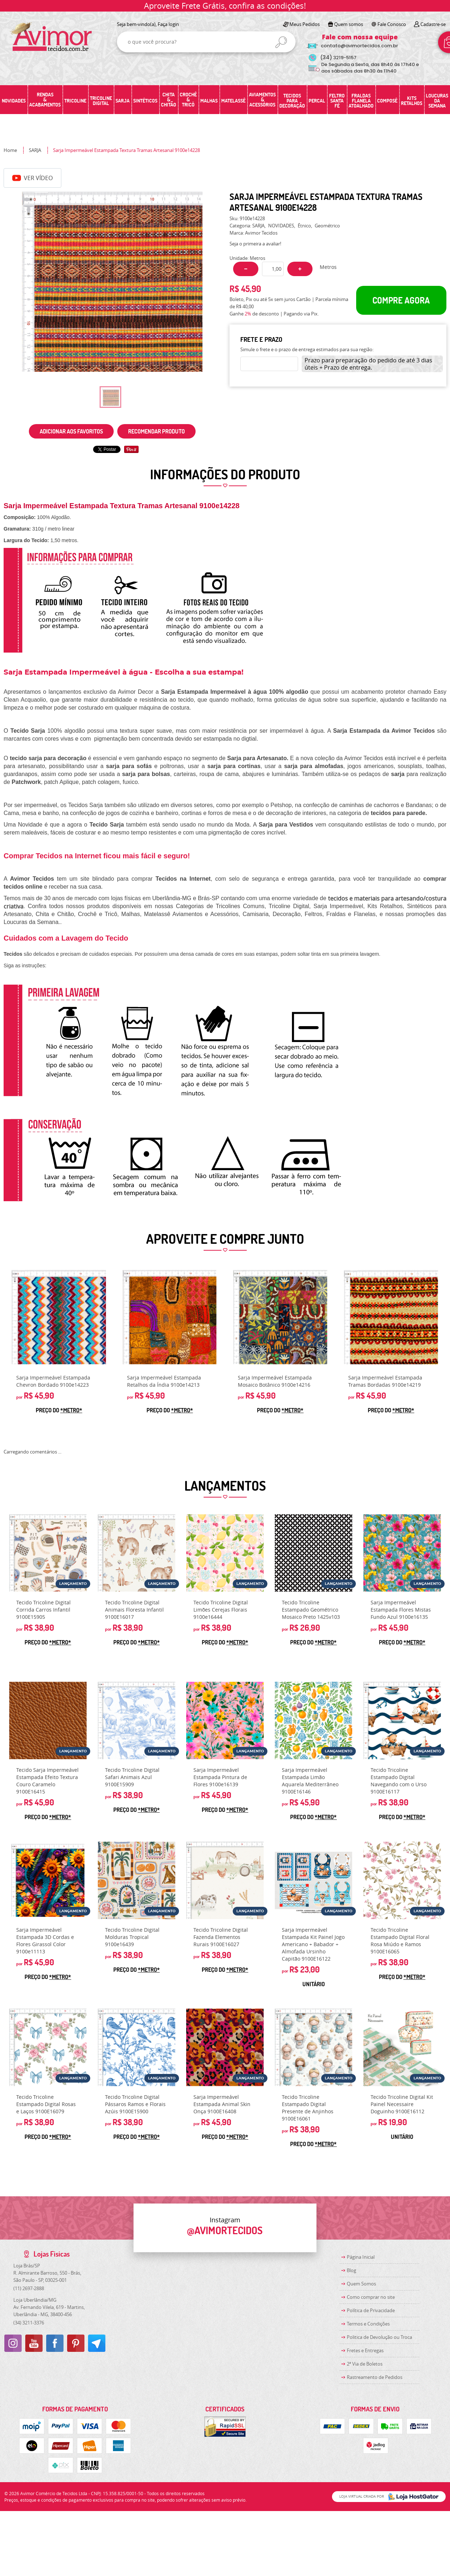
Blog (351, 2270)
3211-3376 (28, 2322)
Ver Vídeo (32, 178)
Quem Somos (361, 2283)
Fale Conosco (391, 24)
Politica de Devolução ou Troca (379, 2337)
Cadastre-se (433, 24)
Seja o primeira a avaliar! (255, 243)
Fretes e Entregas (365, 2350)
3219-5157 (338, 57)
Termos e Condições (368, 2323)
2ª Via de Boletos (365, 2364)
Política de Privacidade (371, 2310)
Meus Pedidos (304, 24)
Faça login (168, 24)
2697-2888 (28, 2288)
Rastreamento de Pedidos (374, 2377)
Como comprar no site (371, 2297)
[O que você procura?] (281, 42)
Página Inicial (361, 2257)
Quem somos (348, 24)
